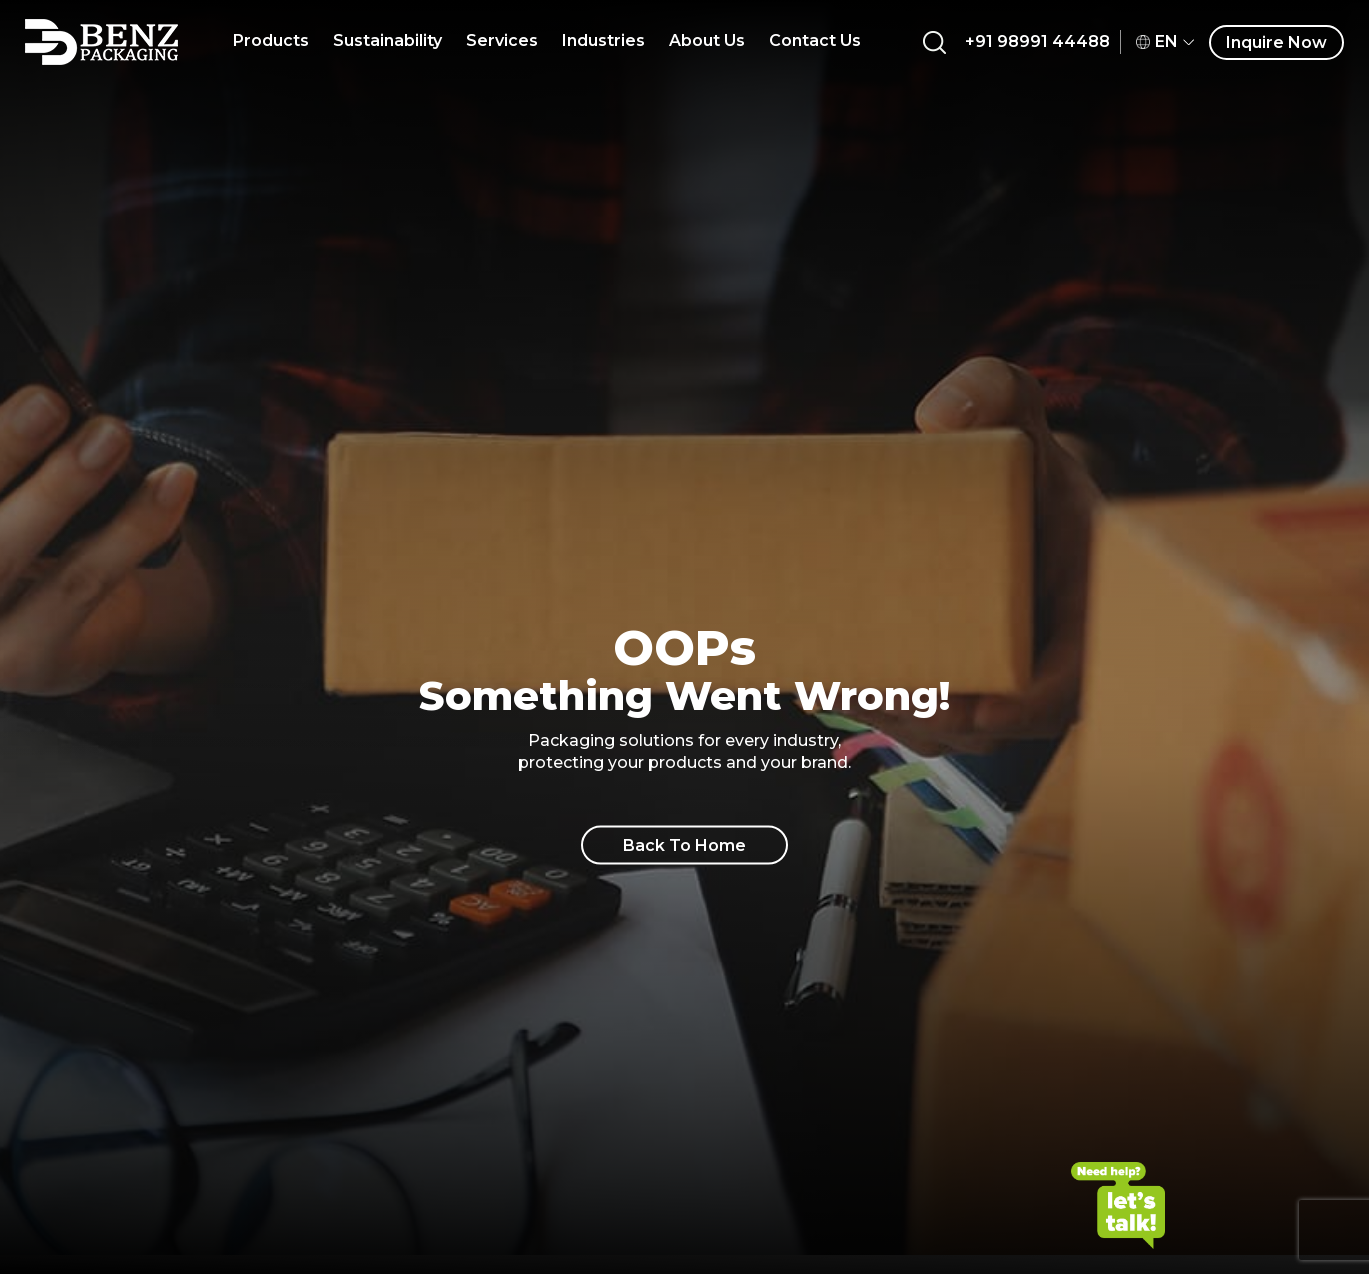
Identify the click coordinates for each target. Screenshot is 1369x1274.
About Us (707, 40)
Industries (603, 40)
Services (502, 40)
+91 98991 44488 (1037, 41)
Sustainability (387, 40)
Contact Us (815, 40)
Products (271, 40)
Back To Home (684, 845)
